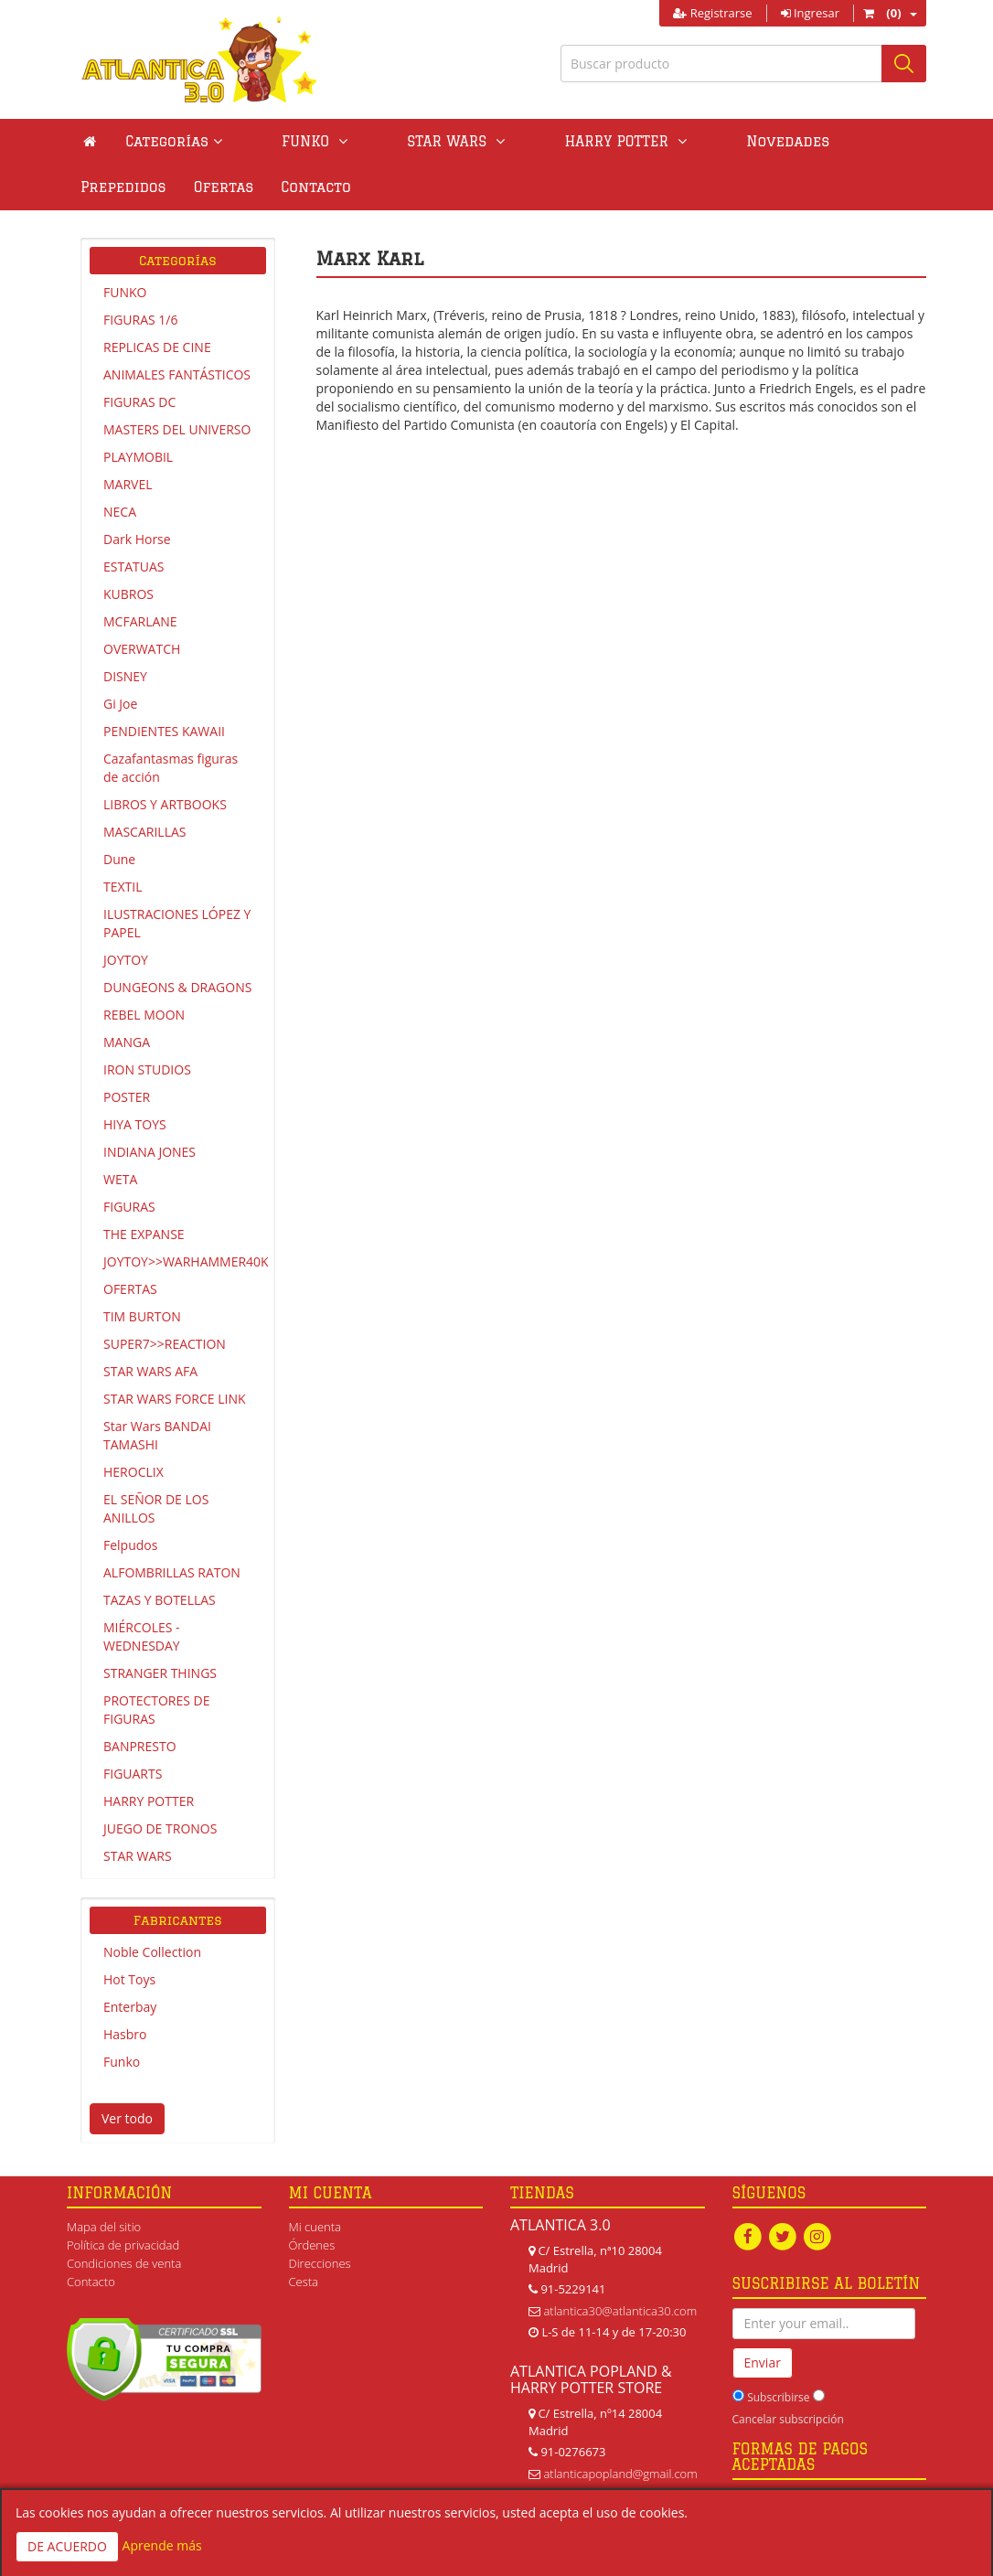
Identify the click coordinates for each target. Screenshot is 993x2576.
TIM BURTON (142, 1316)
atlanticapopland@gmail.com (620, 2473)
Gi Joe (120, 703)
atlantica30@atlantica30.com (620, 2311)
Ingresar (810, 13)
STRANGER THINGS (160, 1673)
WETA (120, 1179)
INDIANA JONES (149, 1151)
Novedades (659, 141)
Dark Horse (137, 539)
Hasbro (124, 2034)
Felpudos (130, 1545)
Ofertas (872, 141)
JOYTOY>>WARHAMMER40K (184, 1261)
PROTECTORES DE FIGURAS (156, 1709)
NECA (119, 511)
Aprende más (162, 2545)
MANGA (126, 1042)
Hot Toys (129, 1979)
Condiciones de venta (124, 2263)
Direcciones (320, 2263)
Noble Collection (152, 1952)
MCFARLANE (140, 621)
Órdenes (312, 2245)
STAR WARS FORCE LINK (174, 1398)
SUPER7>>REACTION (164, 1343)
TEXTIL (123, 886)
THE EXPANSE (144, 1234)
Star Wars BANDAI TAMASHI (157, 1435)
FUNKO (124, 292)
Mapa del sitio (104, 2226)
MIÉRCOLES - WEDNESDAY (141, 1636)
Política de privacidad (123, 2245)
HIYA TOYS (134, 1124)
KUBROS (128, 594)
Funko (121, 2061)
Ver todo (127, 2118)
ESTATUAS (133, 566)
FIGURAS (129, 1206)
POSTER (126, 1097)
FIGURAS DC (139, 402)
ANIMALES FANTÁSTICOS (177, 374)
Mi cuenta (315, 2226)
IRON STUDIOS (147, 1069)
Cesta (304, 2281)
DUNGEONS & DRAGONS (177, 987)
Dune (119, 859)
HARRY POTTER (148, 1801)
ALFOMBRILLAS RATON (171, 1572)
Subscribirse (778, 2398)
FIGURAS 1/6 (140, 319)
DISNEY (125, 676)
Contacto (115, 187)
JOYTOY (125, 959)
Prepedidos (772, 141)
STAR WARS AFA (150, 1371)
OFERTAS (130, 1289)
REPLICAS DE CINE (157, 347)
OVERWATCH (141, 648)
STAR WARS (137, 1856)
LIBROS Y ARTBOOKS (165, 804)
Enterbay (129, 2006)
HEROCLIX (133, 1471)
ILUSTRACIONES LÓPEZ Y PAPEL (177, 923)
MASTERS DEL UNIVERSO (177, 429)
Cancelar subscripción (788, 2420)
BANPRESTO (139, 1746)
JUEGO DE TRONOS (160, 1828)
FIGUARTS (132, 1773)
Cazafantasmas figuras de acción (170, 768)
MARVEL (128, 484)
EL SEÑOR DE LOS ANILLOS (155, 1508)
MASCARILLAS (145, 831)
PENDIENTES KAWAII (164, 731)
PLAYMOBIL (138, 456)
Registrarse (712, 13)
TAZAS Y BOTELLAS (159, 1600)
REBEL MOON (144, 1014)
